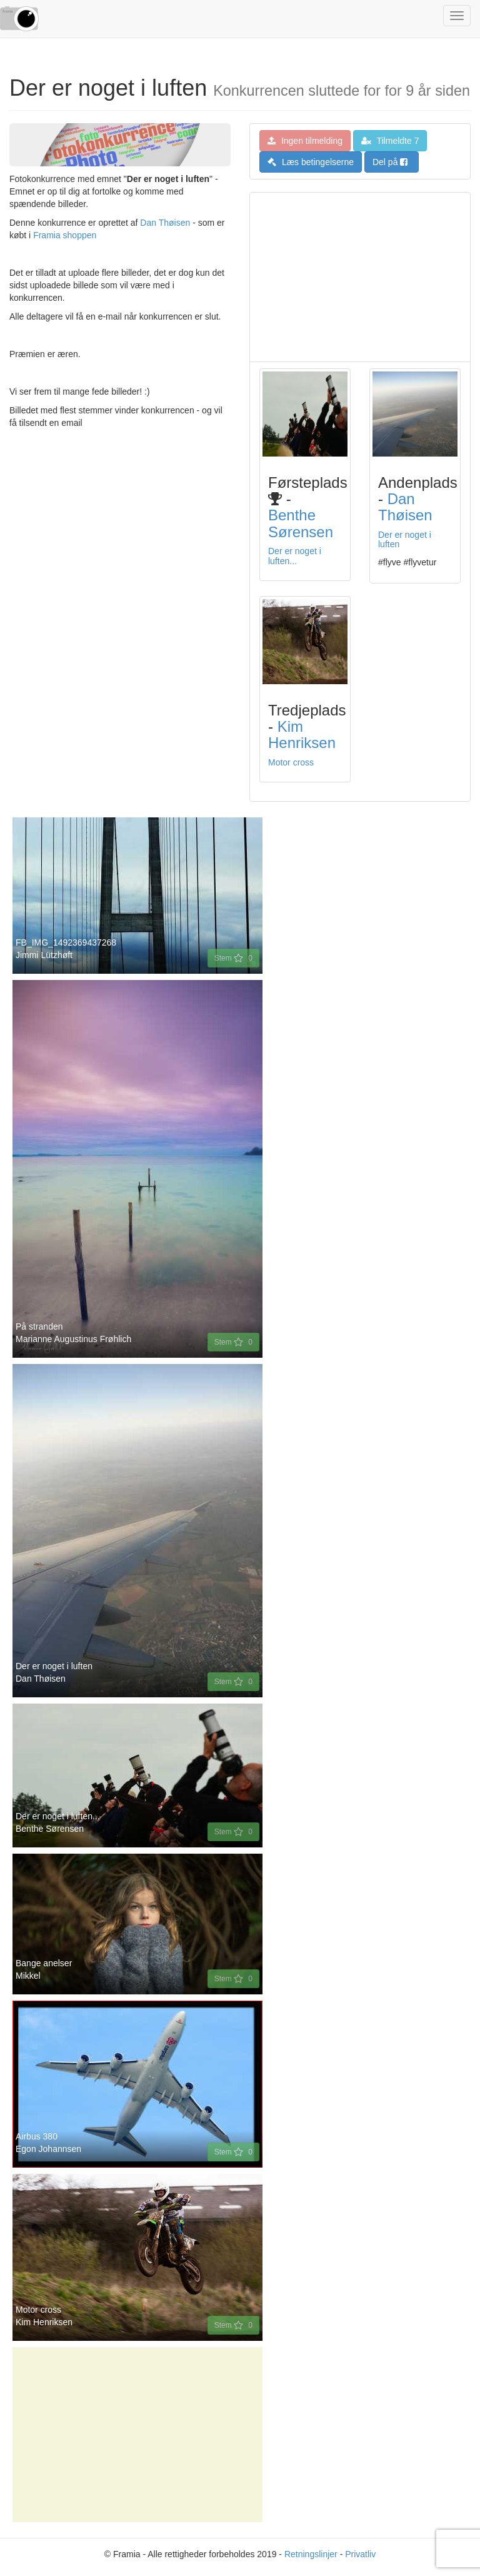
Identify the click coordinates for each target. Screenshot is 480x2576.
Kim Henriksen (302, 734)
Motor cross (291, 762)
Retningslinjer (311, 2554)
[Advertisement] (360, 277)
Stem (233, 958)
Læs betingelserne (311, 162)
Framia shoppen (64, 235)
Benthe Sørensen (300, 523)
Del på (390, 162)
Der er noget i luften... (294, 555)
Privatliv (360, 2554)
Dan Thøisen (165, 223)
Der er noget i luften (404, 539)
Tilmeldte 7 (390, 141)
